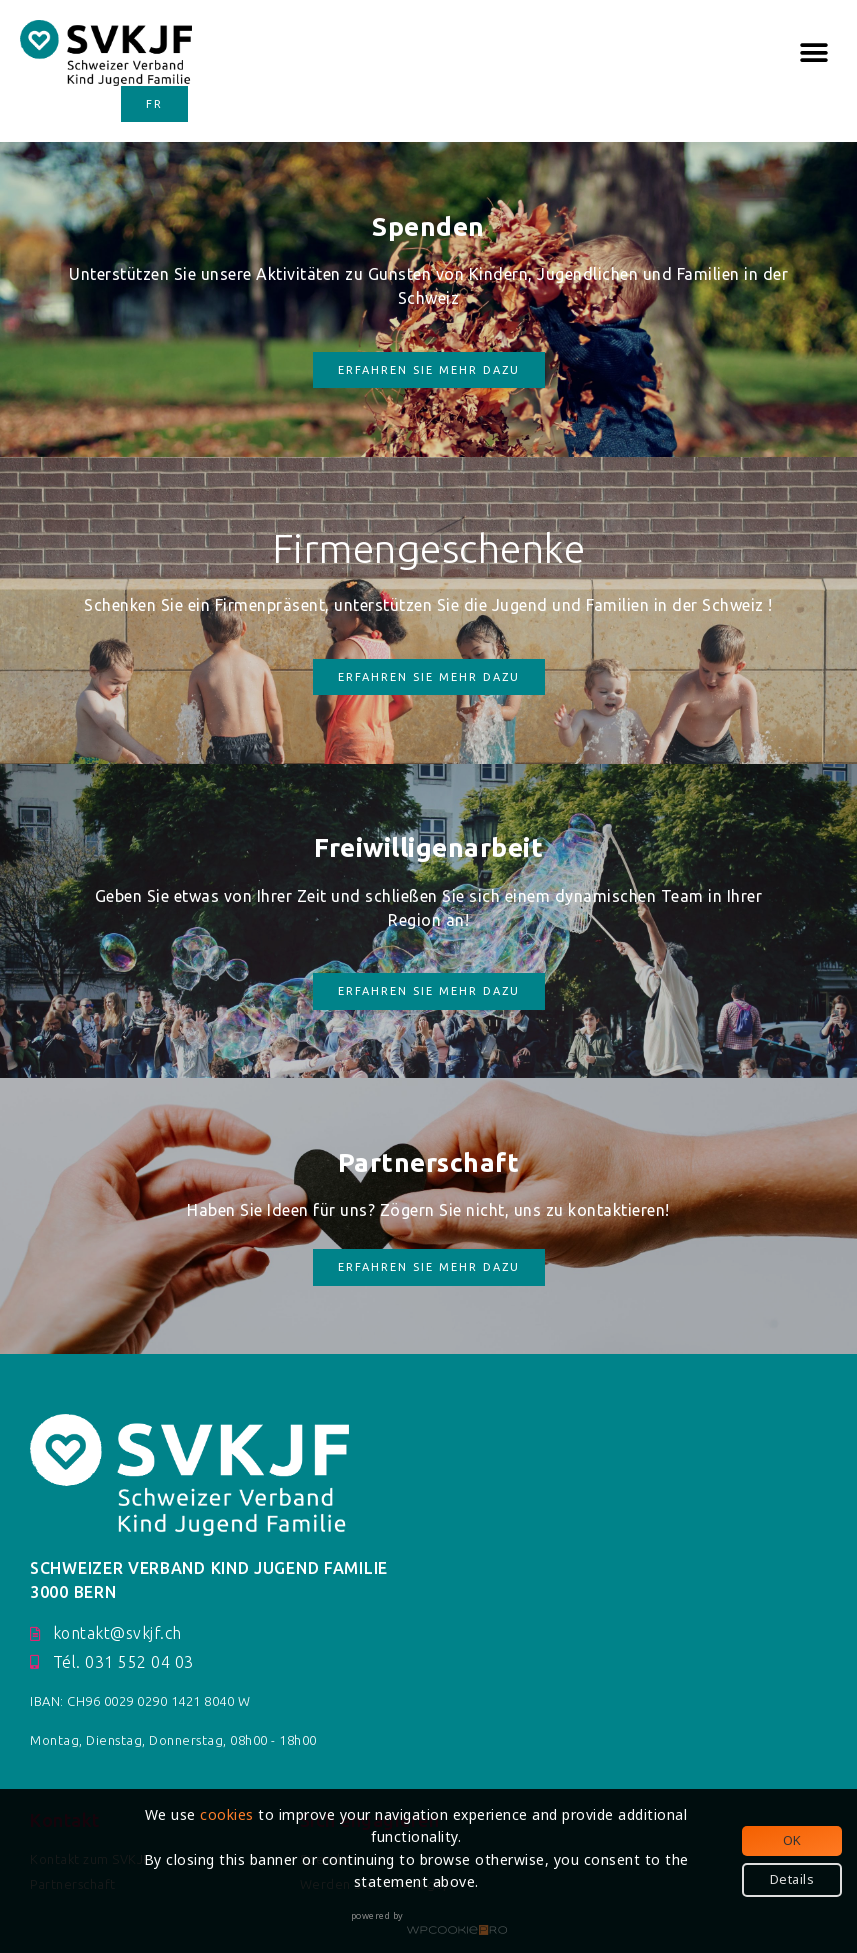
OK (792, 1840)
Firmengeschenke (429, 548)
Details (792, 1879)
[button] (814, 52)
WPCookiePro (457, 1931)
